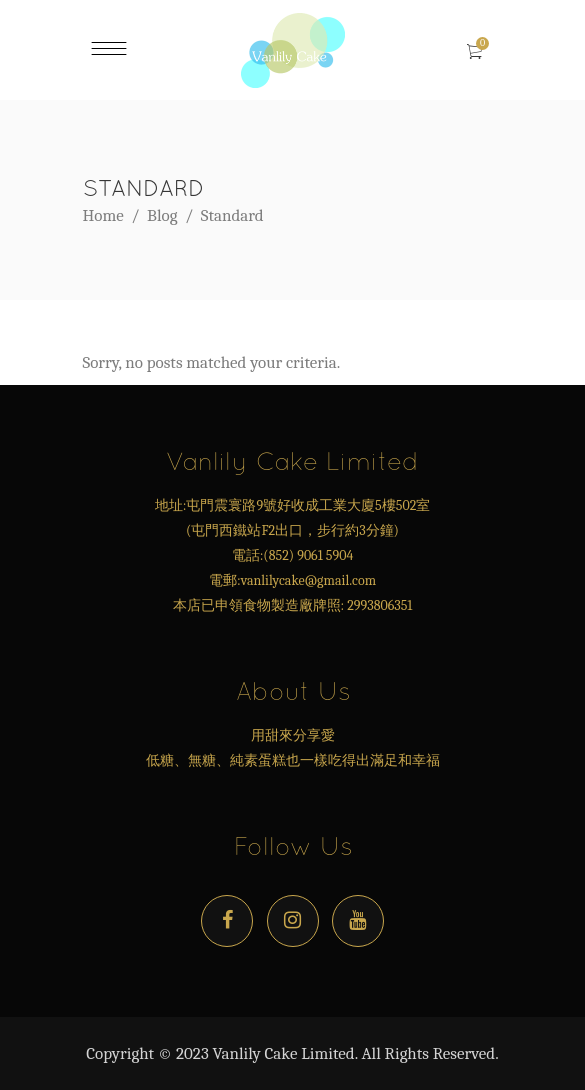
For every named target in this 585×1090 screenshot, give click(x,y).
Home (103, 215)
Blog (162, 215)
